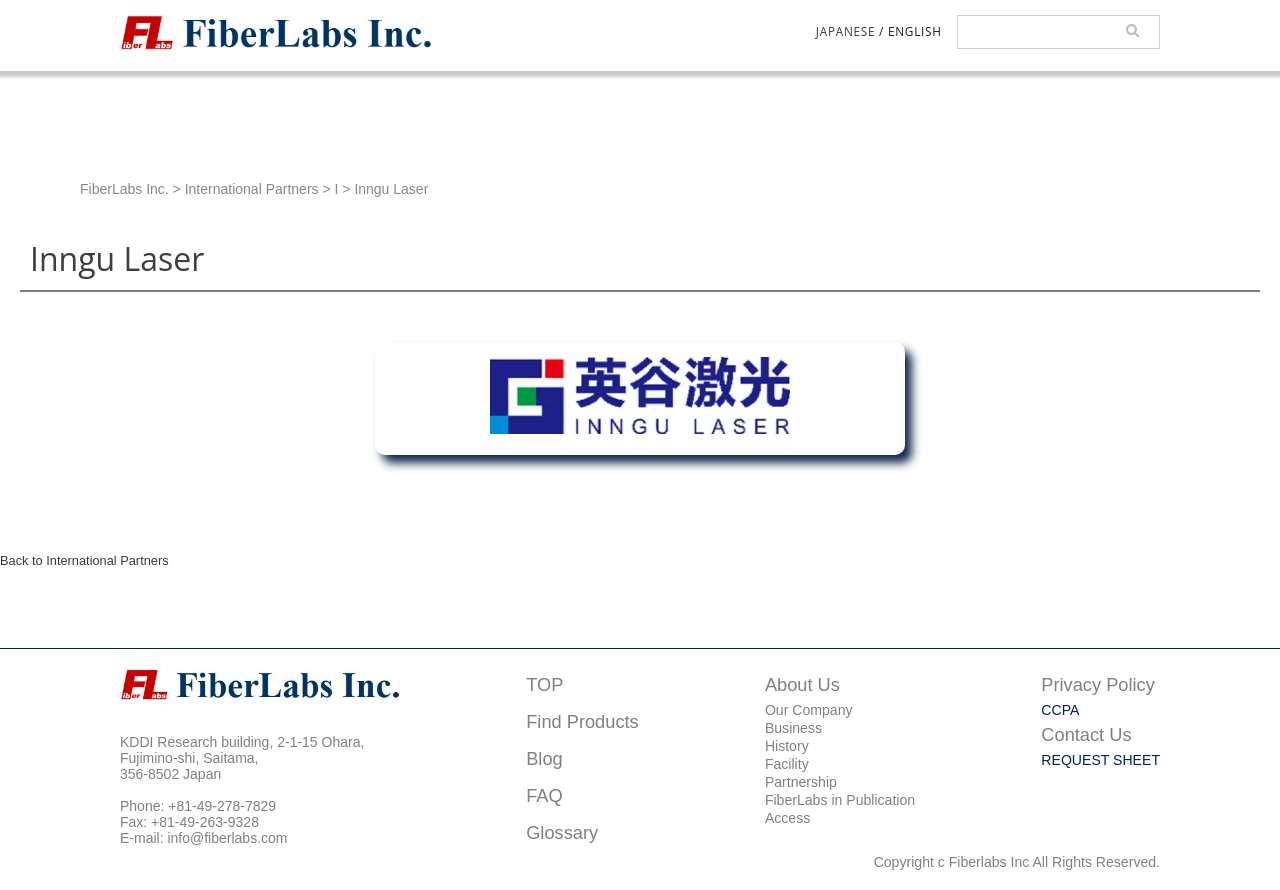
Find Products (582, 721)
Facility (787, 764)
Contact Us (1086, 734)
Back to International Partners (84, 560)
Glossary (562, 832)
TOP (544, 684)
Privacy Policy (1097, 684)
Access (787, 818)
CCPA (1060, 710)
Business (793, 728)
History (787, 746)
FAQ (544, 795)
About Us (802, 684)
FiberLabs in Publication (840, 800)
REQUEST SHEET (1100, 760)
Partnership (801, 782)
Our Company (809, 710)
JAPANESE (845, 31)
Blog (544, 758)
